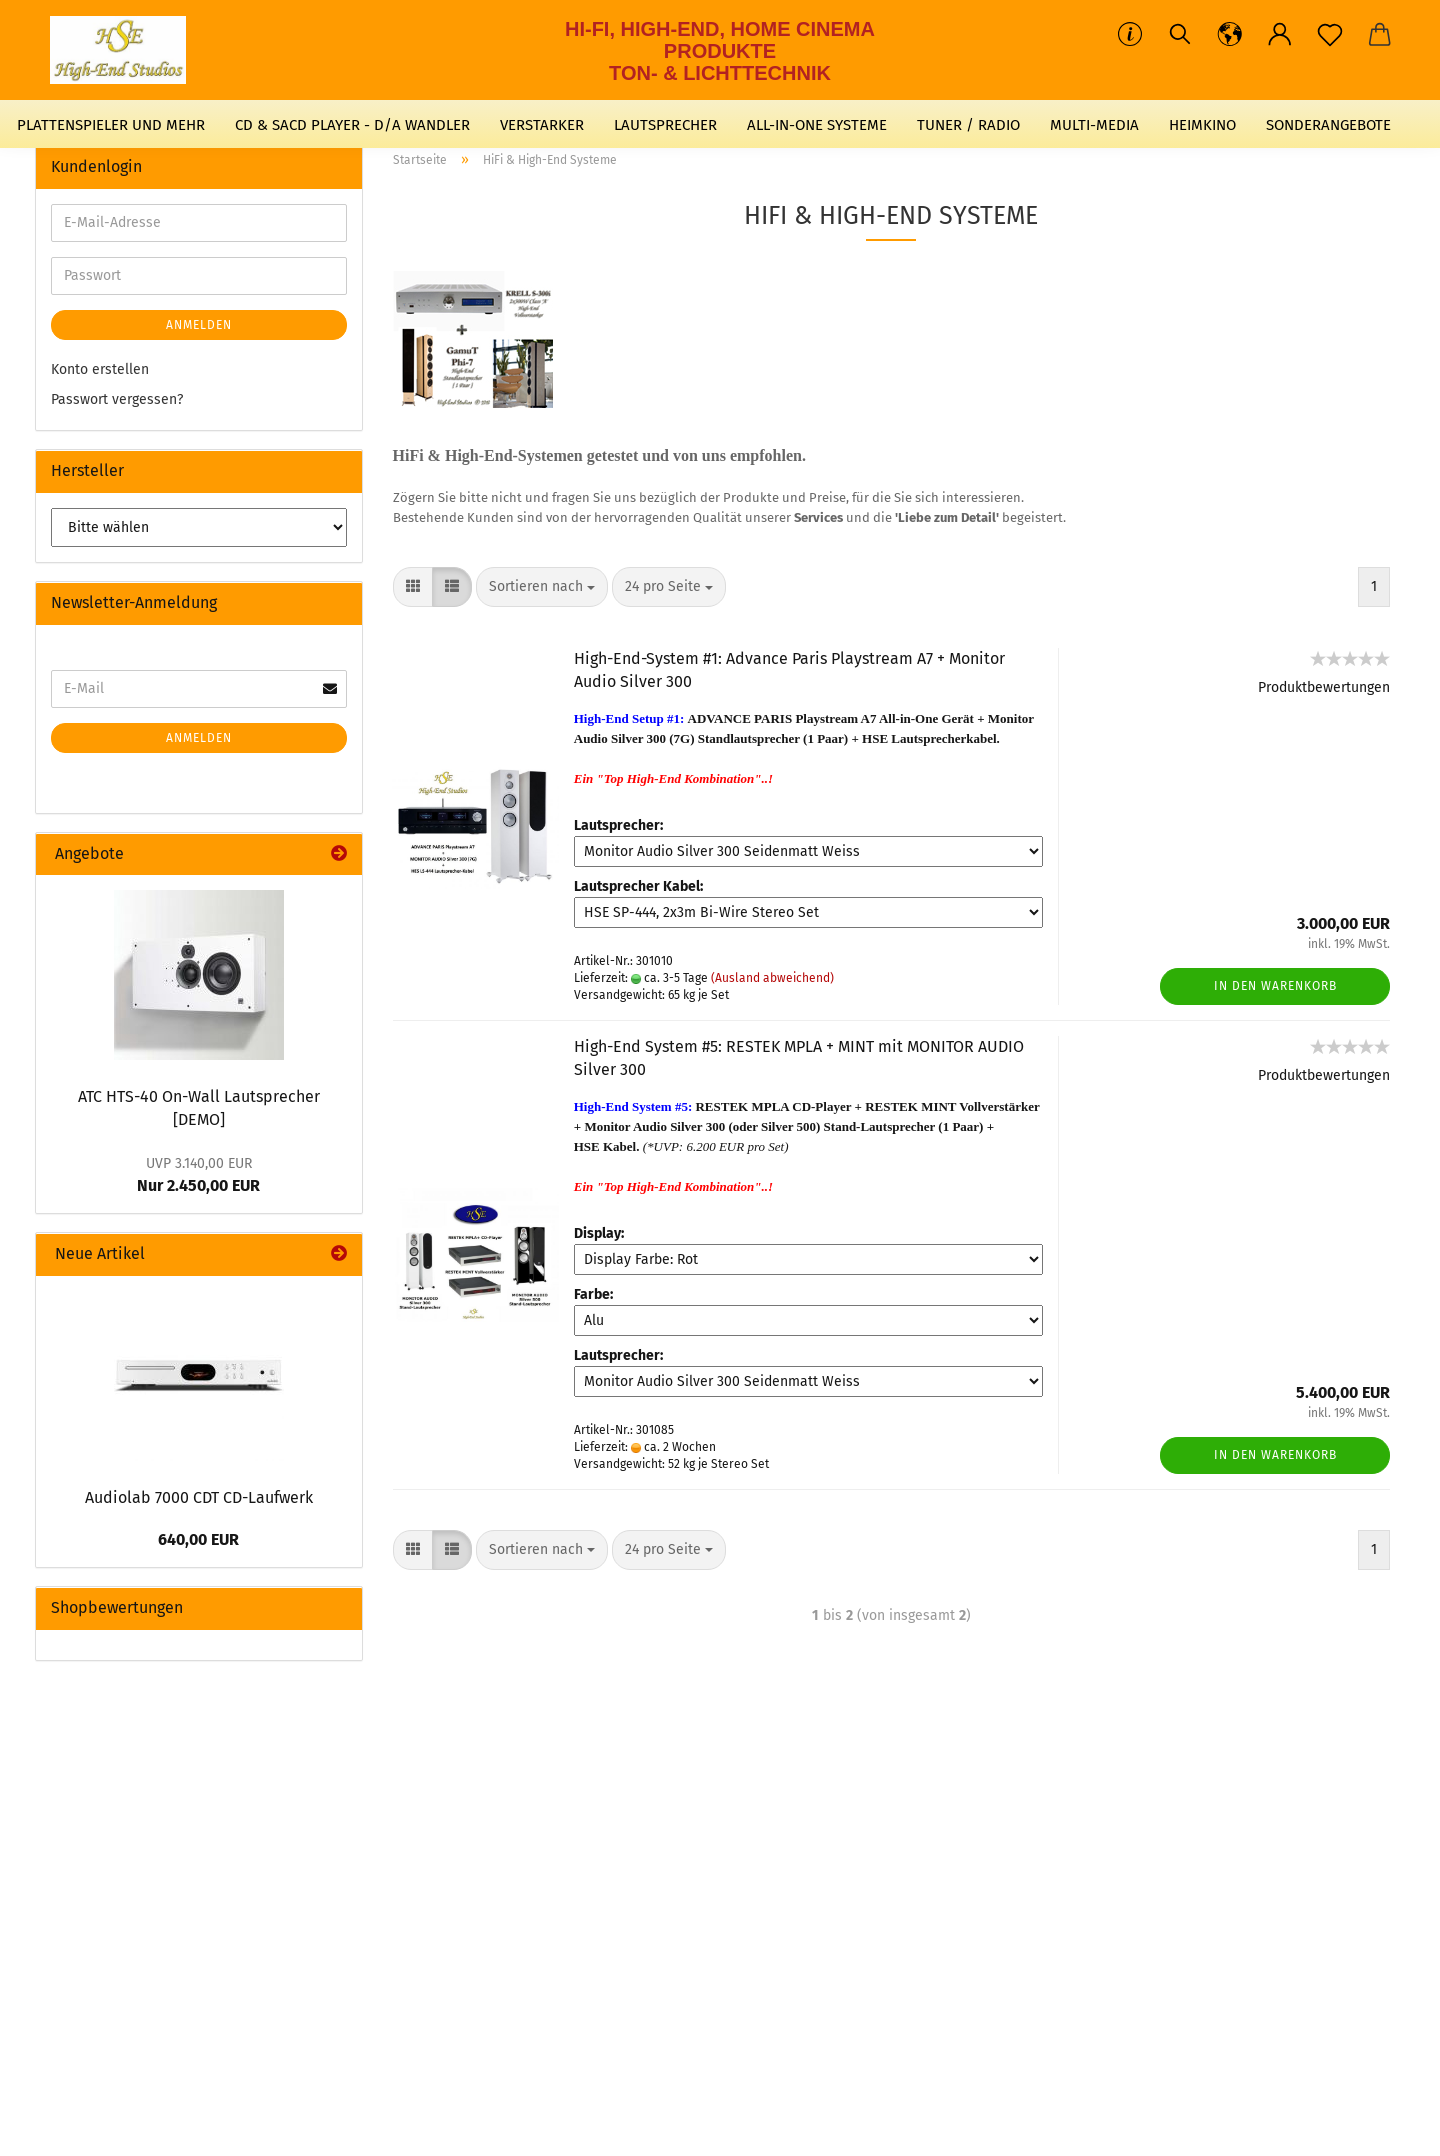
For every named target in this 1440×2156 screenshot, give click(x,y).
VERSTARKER (542, 125)
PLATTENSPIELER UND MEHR (111, 125)
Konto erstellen (100, 369)
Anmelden (199, 325)
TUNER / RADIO (968, 125)
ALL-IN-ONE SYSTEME (817, 125)
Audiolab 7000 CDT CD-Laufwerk (199, 1497)
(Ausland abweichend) (772, 978)
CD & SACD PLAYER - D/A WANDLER (352, 125)
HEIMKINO (1202, 125)
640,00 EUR (198, 1539)
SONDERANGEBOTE (1328, 125)
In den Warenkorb (1275, 986)
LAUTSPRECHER (665, 125)
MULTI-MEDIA (1094, 125)
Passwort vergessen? (117, 399)
